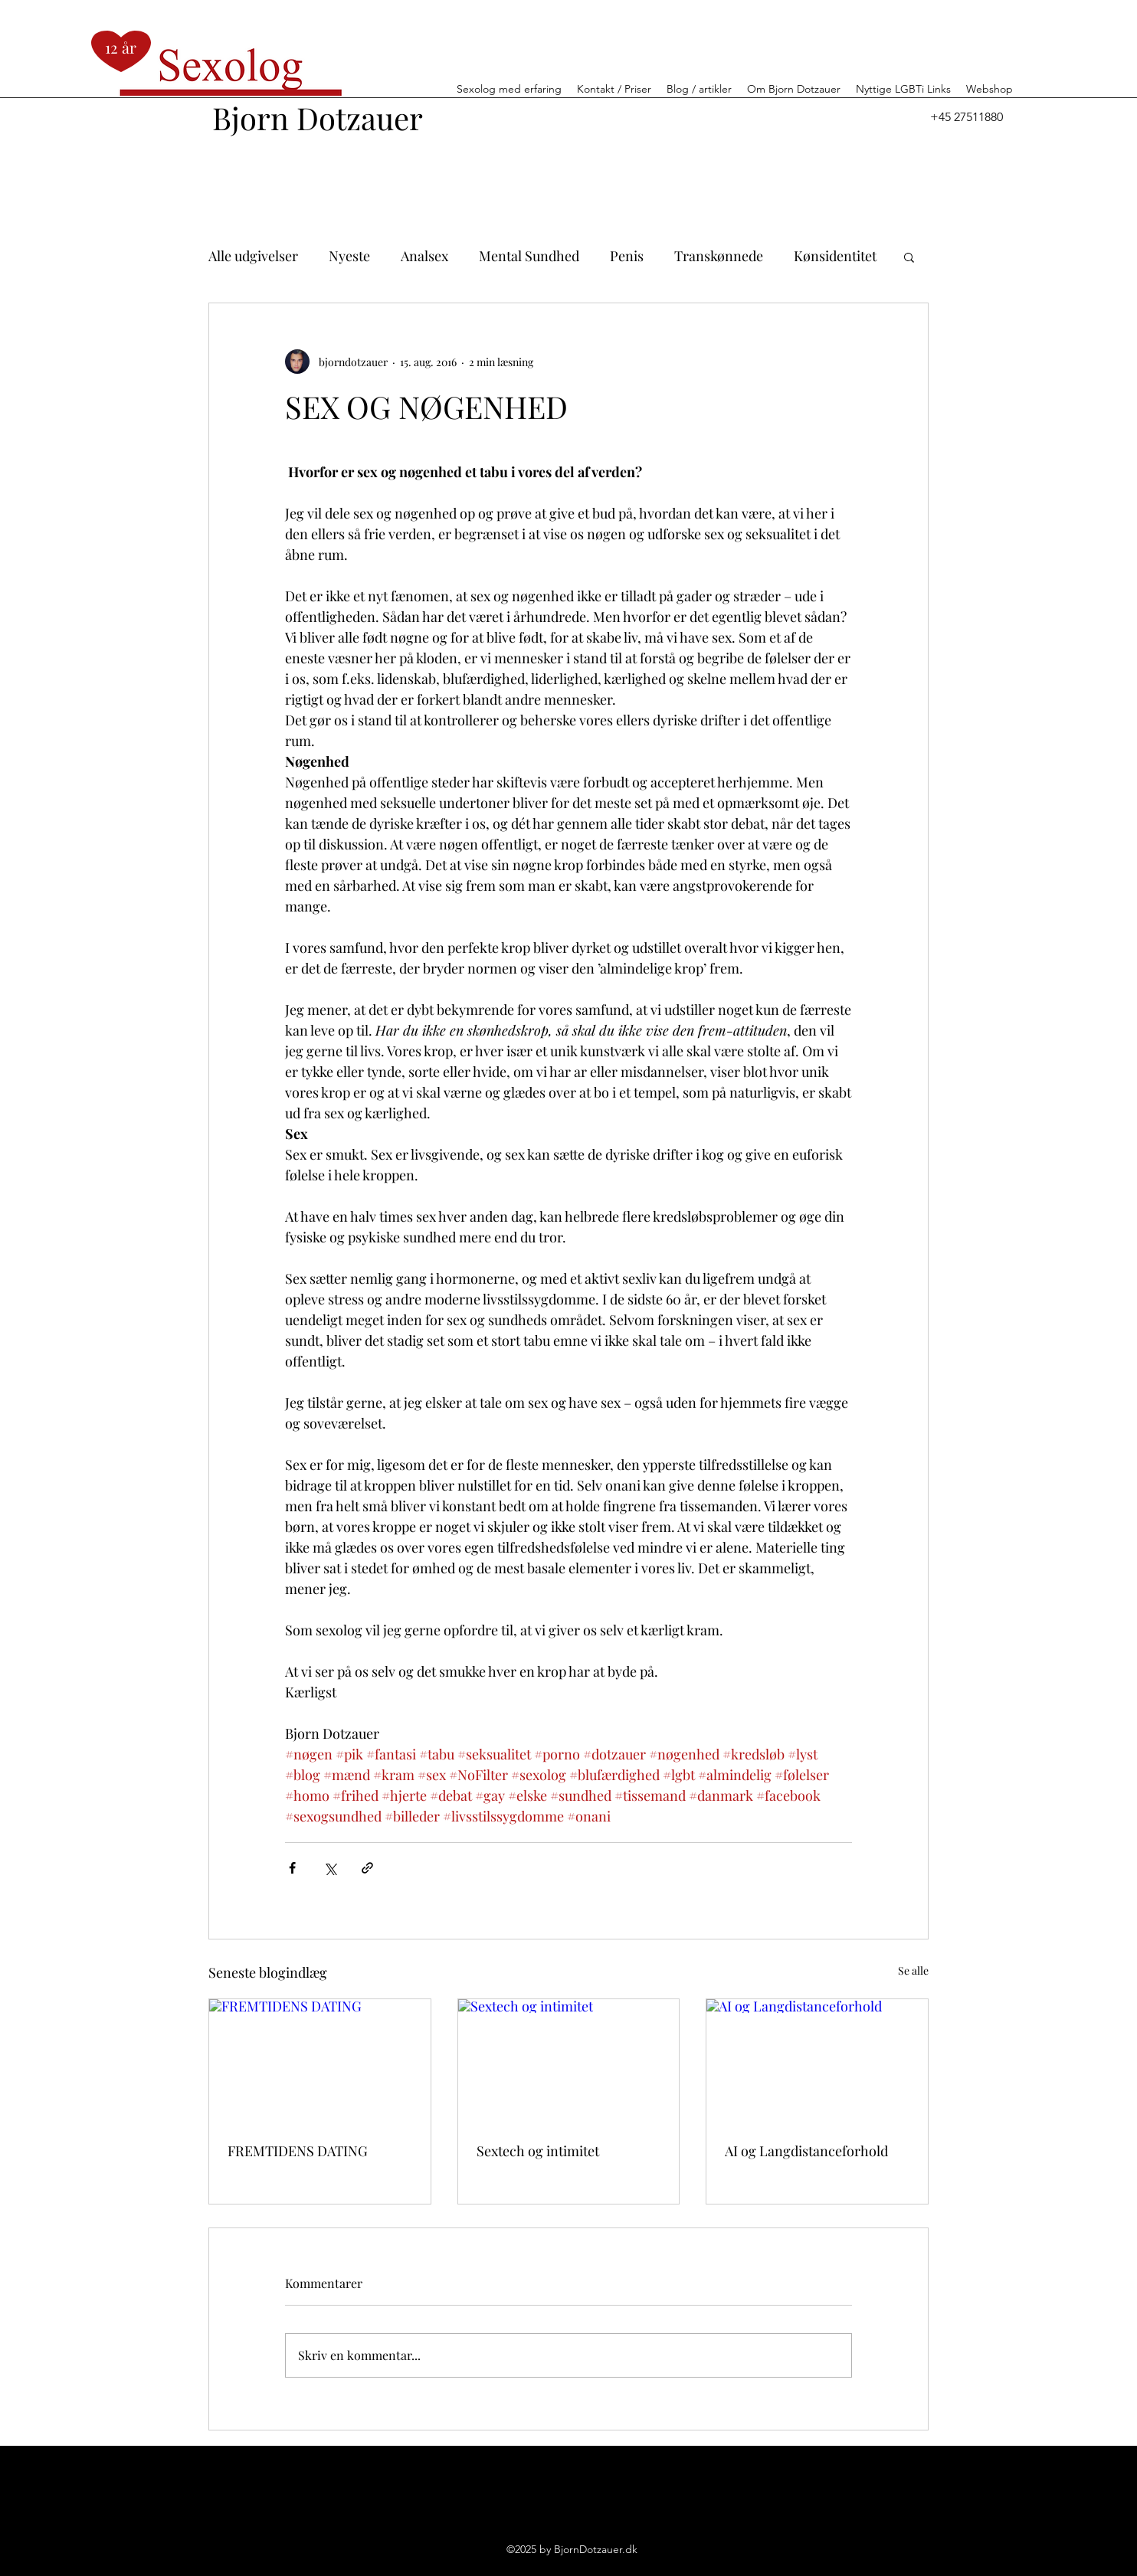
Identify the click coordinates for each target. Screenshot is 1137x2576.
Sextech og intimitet (538, 2151)
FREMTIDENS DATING (298, 2151)
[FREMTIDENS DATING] (320, 2061)
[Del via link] (367, 1868)
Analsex (424, 256)
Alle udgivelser (253, 256)
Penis (627, 256)
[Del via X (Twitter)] (330, 1868)
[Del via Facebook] (292, 1868)
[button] (909, 256)
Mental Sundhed (529, 256)
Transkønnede (718, 256)
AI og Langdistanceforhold (806, 2151)
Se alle (913, 1970)
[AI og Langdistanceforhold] (817, 2061)
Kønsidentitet (835, 256)
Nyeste (349, 256)
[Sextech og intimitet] (569, 2061)
